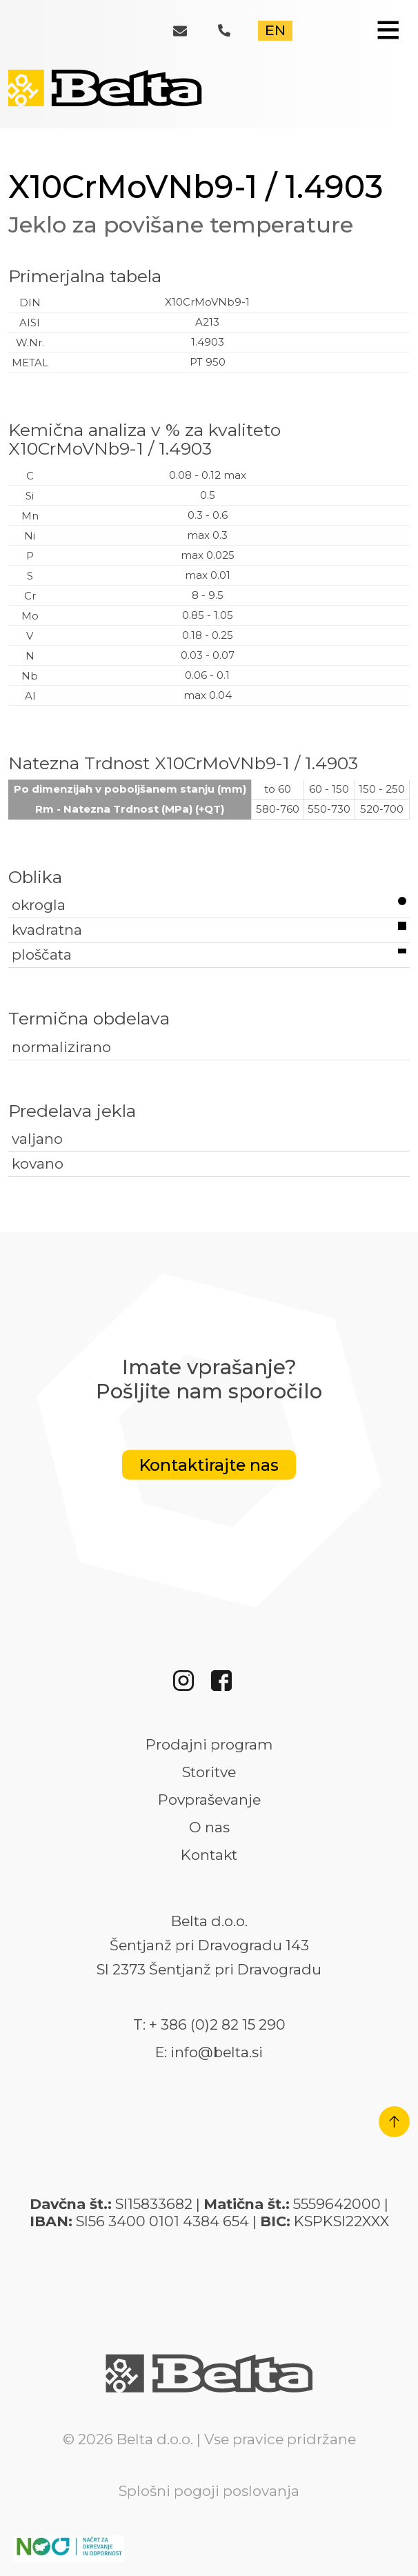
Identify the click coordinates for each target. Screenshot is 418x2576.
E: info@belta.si (209, 2052)
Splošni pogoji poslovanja (209, 2490)
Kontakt (209, 1855)
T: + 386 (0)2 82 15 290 (209, 2025)
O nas (209, 1827)
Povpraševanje (209, 1800)
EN (275, 30)
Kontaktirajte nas (209, 1464)
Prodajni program (209, 1744)
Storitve (209, 1772)
